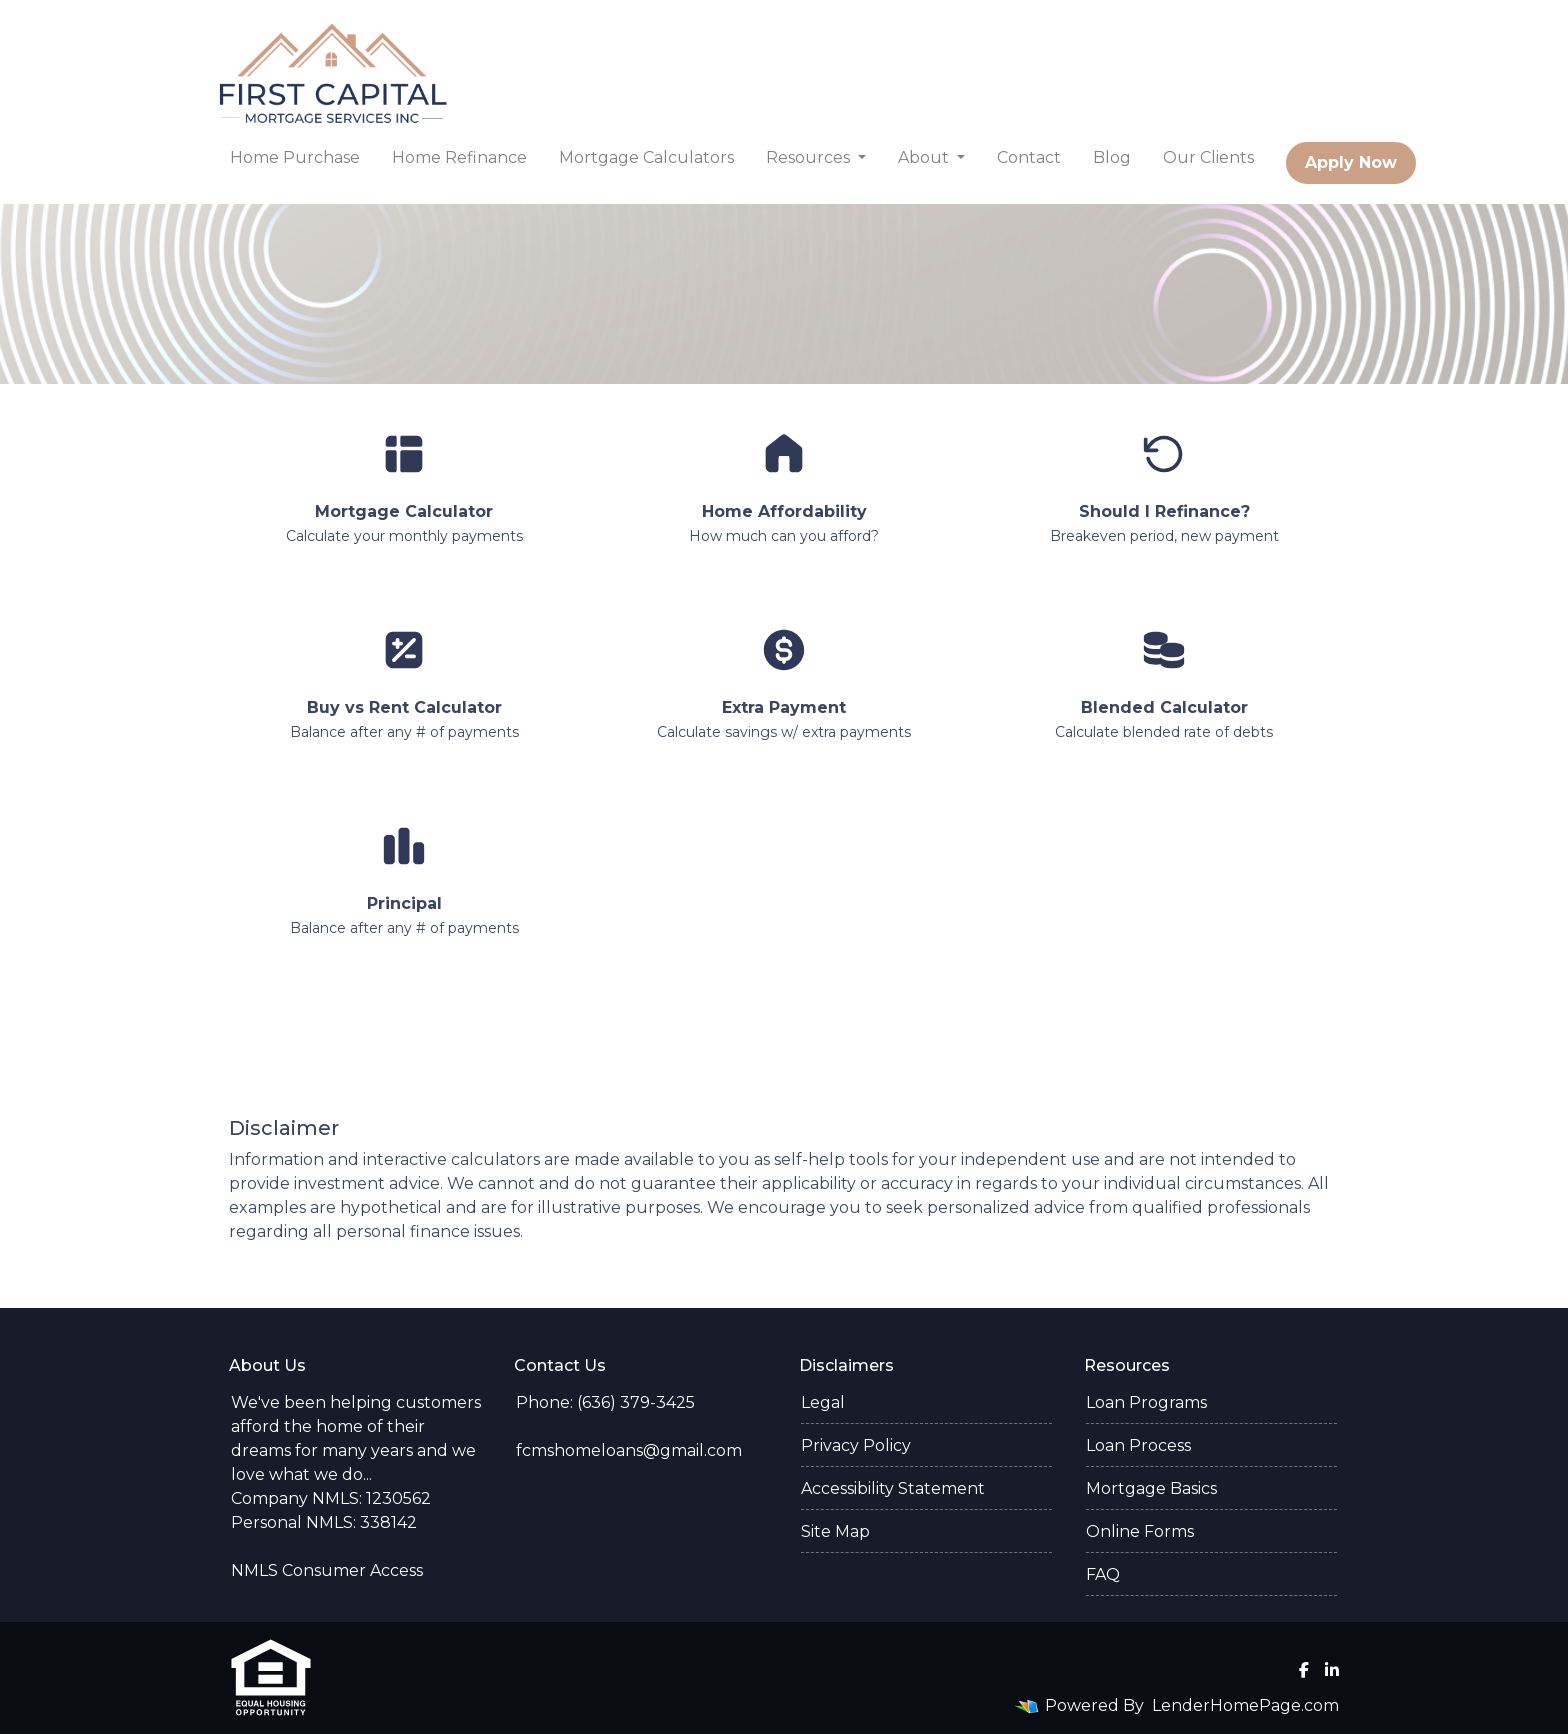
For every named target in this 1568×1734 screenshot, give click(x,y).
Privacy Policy (856, 1445)
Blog (1112, 157)
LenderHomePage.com (1245, 1705)
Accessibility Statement (893, 1488)
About (925, 157)
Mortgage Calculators (646, 157)
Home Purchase (295, 157)
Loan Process (1138, 1445)
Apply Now (1351, 162)
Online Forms (1140, 1531)
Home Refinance (459, 157)
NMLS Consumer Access (327, 1570)
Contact (1029, 157)
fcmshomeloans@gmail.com (629, 1450)
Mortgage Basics (1151, 1488)
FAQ (1103, 1574)
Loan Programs (1146, 1402)
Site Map (835, 1531)
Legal (823, 1402)
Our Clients (1208, 157)
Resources (810, 157)
